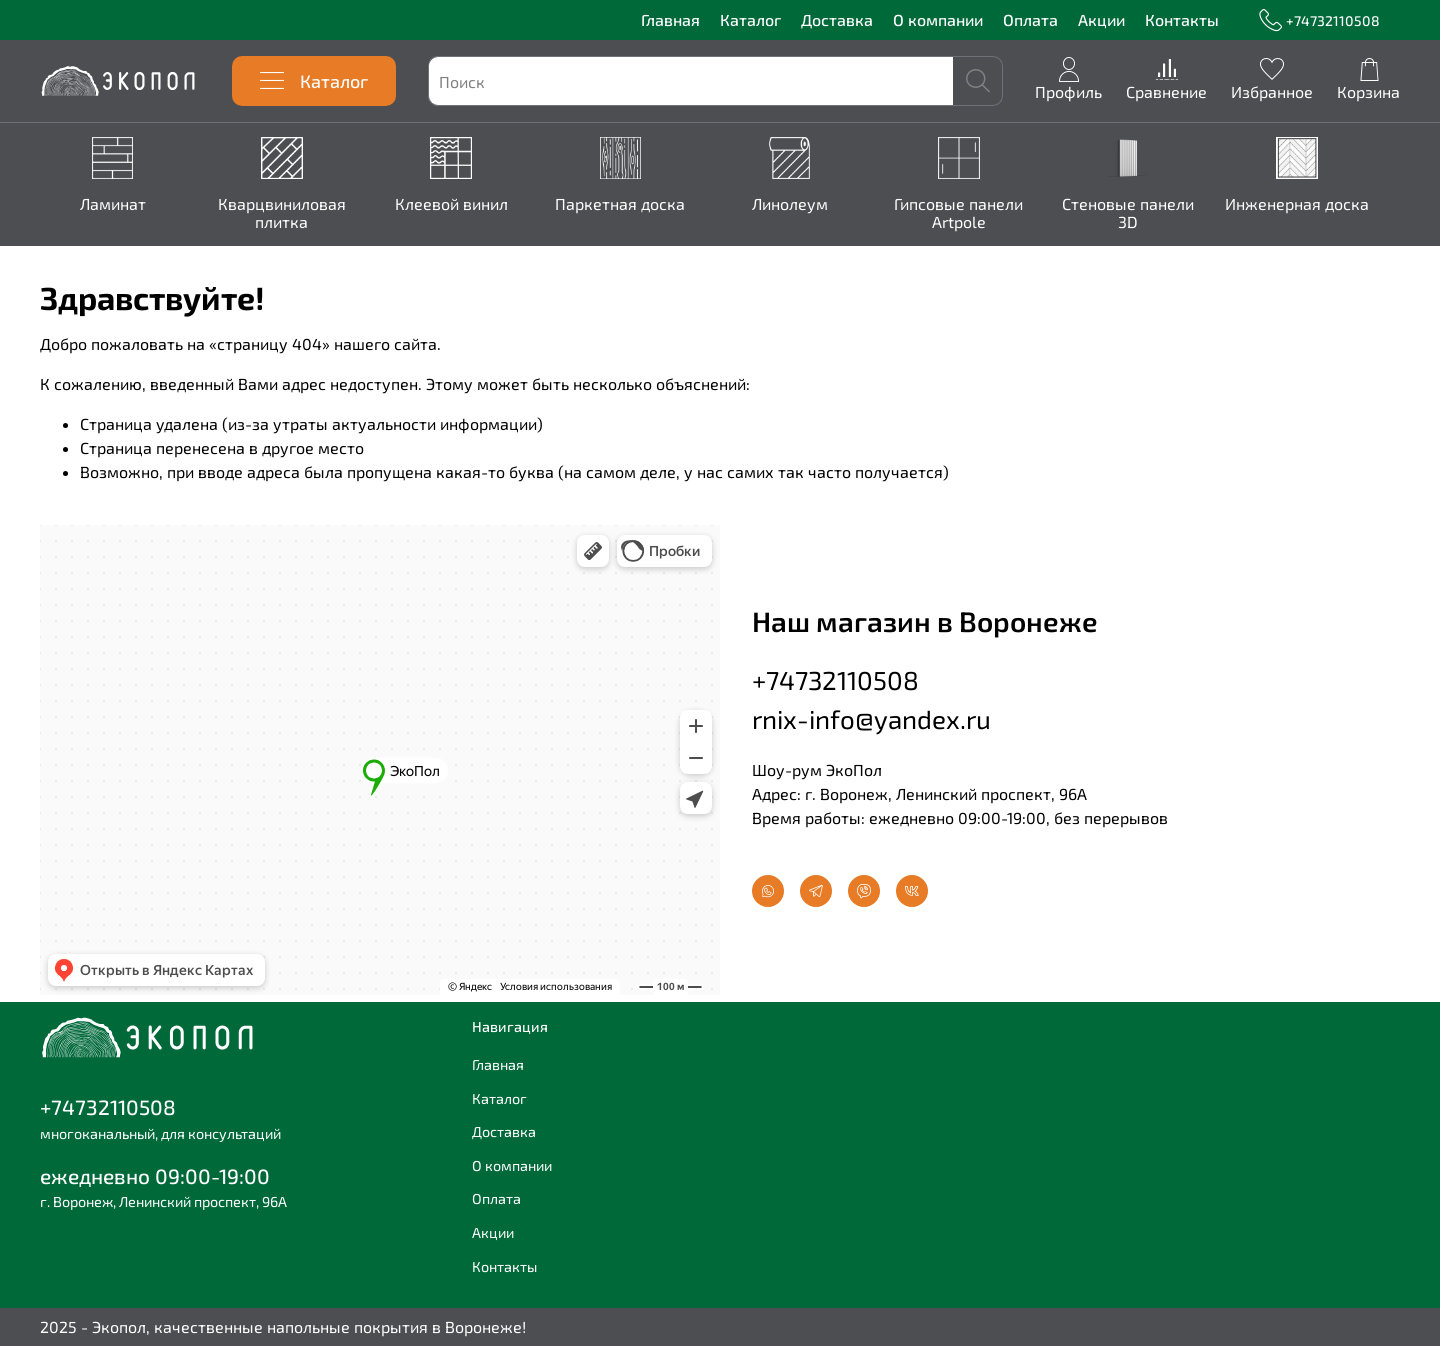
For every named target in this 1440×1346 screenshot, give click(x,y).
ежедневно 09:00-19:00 (155, 1175)
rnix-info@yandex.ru (871, 719)
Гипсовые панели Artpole (979, 213)
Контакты (1182, 19)
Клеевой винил (460, 204)
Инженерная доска (1326, 204)
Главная (670, 19)
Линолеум (807, 204)
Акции (1101, 19)
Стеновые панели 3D (1153, 213)
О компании (938, 19)
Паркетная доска (634, 204)
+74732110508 (1319, 20)
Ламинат (115, 204)
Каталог (750, 19)
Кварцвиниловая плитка (288, 213)
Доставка (837, 19)
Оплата (1030, 19)
